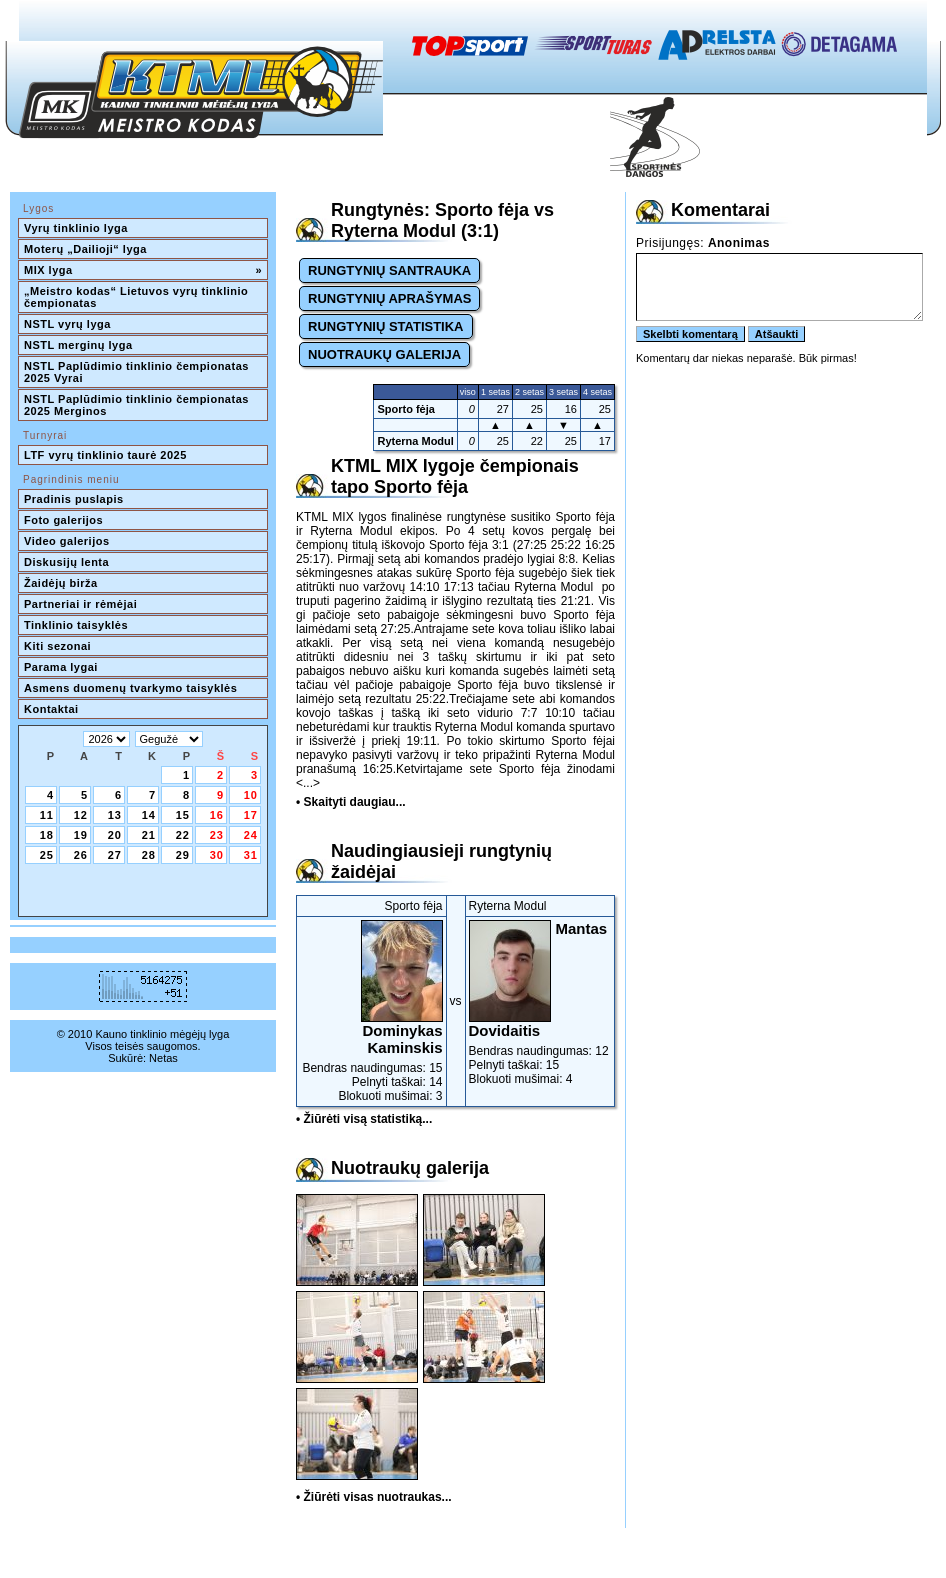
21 (149, 835)
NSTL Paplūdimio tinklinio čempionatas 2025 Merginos (138, 405)
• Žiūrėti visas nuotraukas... (374, 1497)
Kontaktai (51, 709)
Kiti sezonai (57, 646)
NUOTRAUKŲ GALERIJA (384, 354)
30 (217, 855)
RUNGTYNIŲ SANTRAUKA (389, 270)
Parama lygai (61, 667)
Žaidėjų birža (61, 583)
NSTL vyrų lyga (67, 324)
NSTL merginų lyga (78, 345)
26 (81, 855)
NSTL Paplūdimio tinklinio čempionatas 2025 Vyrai (138, 372)
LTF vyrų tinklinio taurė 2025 (105, 455)
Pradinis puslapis (74, 499)
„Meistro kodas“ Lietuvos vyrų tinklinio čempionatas (138, 297)
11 (47, 815)
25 (47, 855)
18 (47, 835)
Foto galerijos (63, 520)
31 (251, 855)
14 (149, 815)
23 (217, 835)
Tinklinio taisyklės (76, 625)
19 (81, 835)
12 (81, 815)
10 (251, 795)
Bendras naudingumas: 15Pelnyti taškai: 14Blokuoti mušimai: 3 (371, 1011)
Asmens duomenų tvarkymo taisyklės (130, 688)
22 (183, 835)
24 (251, 835)
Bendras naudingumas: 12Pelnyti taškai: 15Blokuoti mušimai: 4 (540, 1003)
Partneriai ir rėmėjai (80, 604)
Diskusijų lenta (66, 562)
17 (251, 815)
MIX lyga (143, 270)
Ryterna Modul (415, 441)
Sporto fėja (405, 409)
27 (115, 855)
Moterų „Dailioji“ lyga (85, 249)
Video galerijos (67, 541)
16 (217, 815)
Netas (163, 1058)
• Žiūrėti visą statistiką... (364, 1119)
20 (115, 835)
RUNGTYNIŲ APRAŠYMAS (389, 298)
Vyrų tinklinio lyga (76, 228)
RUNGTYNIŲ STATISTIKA (386, 326)
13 (115, 815)
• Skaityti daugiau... (351, 802)
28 (149, 855)
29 (183, 855)
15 (183, 815)
